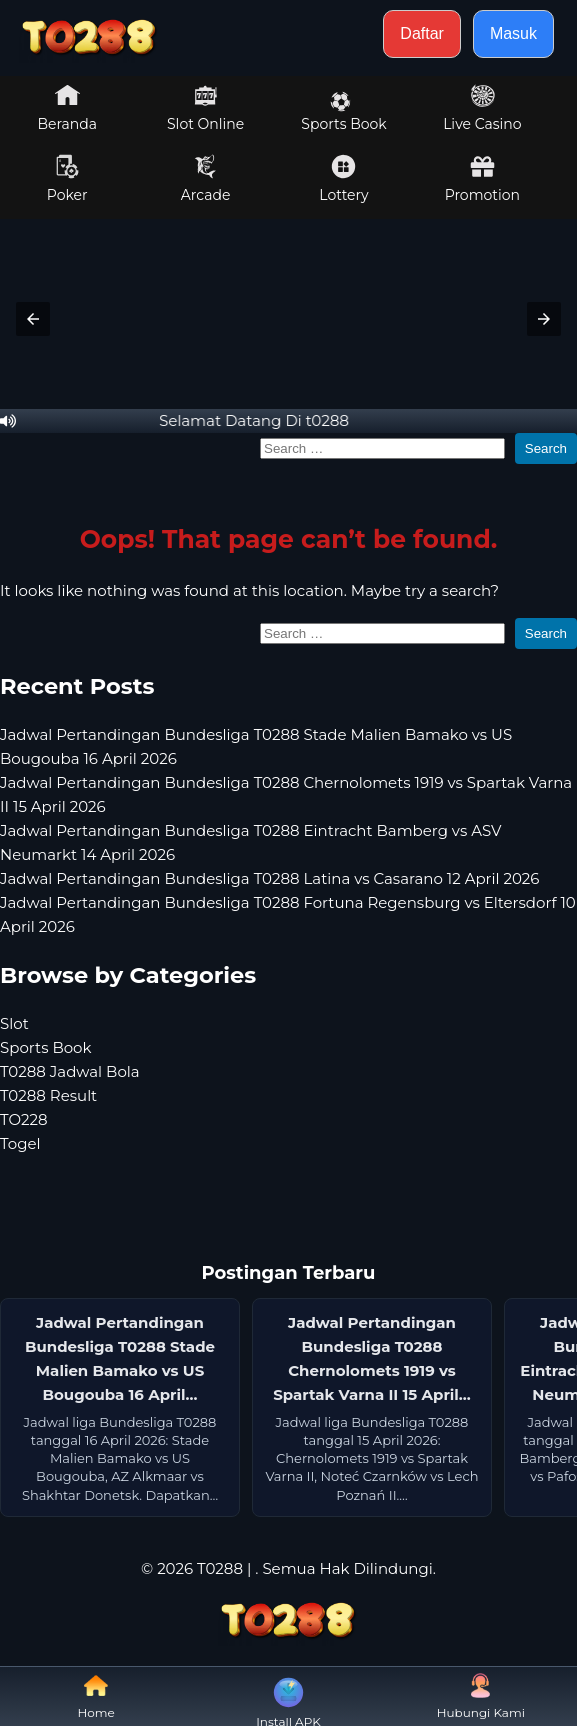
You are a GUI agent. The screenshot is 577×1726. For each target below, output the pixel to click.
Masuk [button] (513, 33)
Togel (20, 1143)
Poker (67, 179)
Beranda (67, 108)
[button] (33, 319)
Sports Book (343, 112)
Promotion (482, 179)
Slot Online (205, 108)
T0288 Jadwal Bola (70, 1071)
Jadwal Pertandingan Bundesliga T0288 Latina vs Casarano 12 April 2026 (270, 878)
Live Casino (482, 108)
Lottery (343, 179)
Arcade (206, 179)
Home (96, 1696)
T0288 (220, 1568)
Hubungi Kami (481, 1696)
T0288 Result (48, 1095)
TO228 (24, 1119)
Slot (14, 1023)
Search (546, 448)
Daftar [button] (422, 33)
